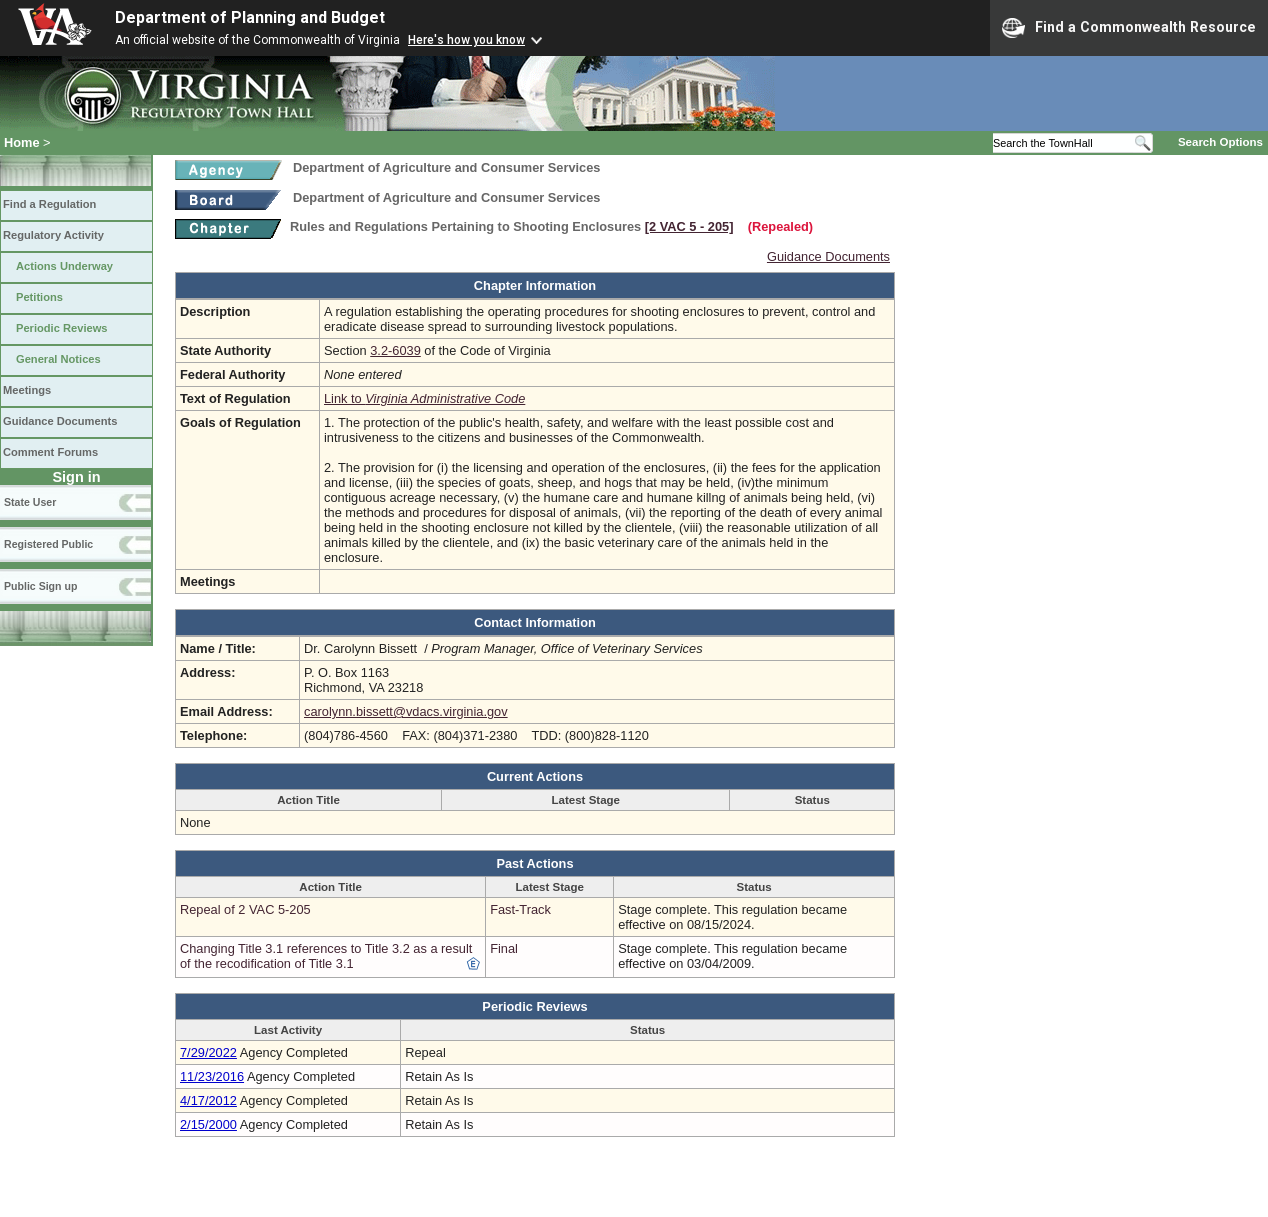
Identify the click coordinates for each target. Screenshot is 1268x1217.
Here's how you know (466, 40)
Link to (424, 398)
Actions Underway (64, 266)
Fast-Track (520, 909)
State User (30, 502)
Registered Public (48, 544)
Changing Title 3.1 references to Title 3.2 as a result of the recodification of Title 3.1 (326, 956)
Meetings (27, 390)
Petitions (39, 297)
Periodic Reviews (62, 328)
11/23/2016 (212, 1076)
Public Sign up (40, 586)
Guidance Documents (60, 421)
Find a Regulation (49, 204)
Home (22, 142)
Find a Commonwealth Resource (1129, 28)
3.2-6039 (395, 350)
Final (504, 948)
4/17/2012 (208, 1100)
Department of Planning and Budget (250, 17)
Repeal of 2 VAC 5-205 (245, 909)
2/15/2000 (208, 1124)
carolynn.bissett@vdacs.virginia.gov (406, 711)
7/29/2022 (208, 1052)
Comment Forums (50, 452)
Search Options (1220, 142)
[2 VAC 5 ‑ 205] (689, 226)
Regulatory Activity (53, 235)
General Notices (58, 359)
